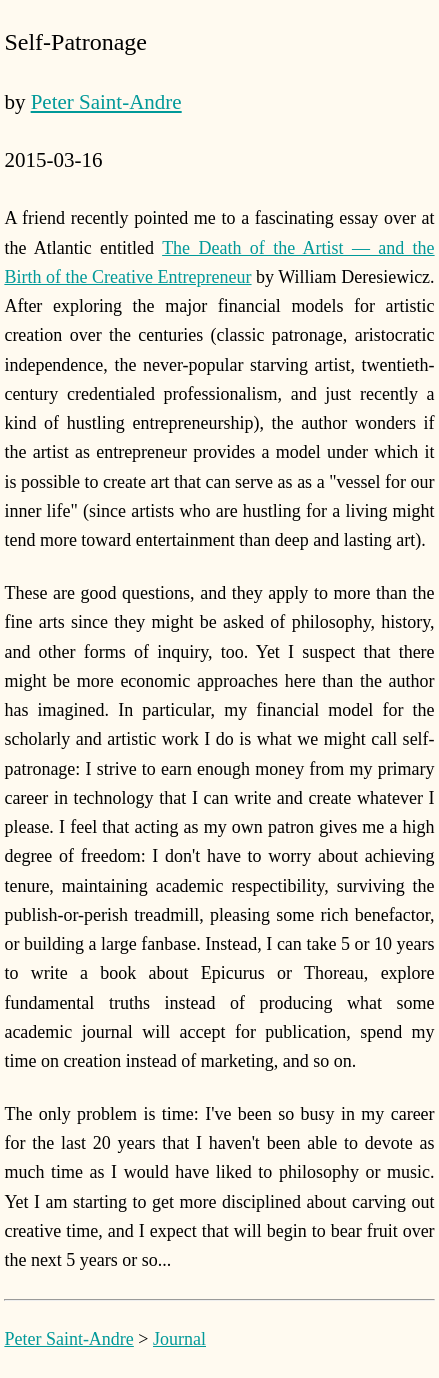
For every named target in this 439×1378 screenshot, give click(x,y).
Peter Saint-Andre (106, 102)
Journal (179, 1339)
